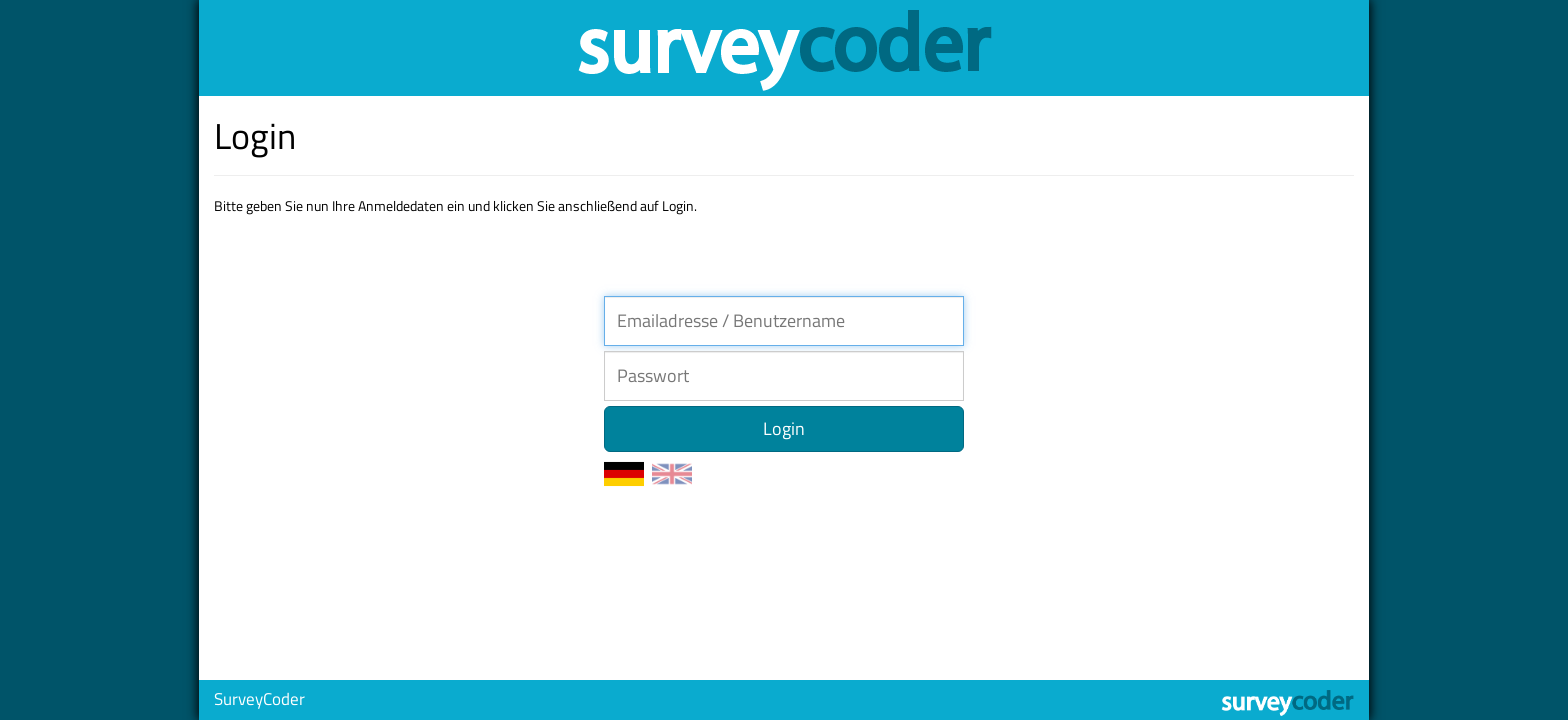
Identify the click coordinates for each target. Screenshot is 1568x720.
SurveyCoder (259, 699)
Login (784, 428)
